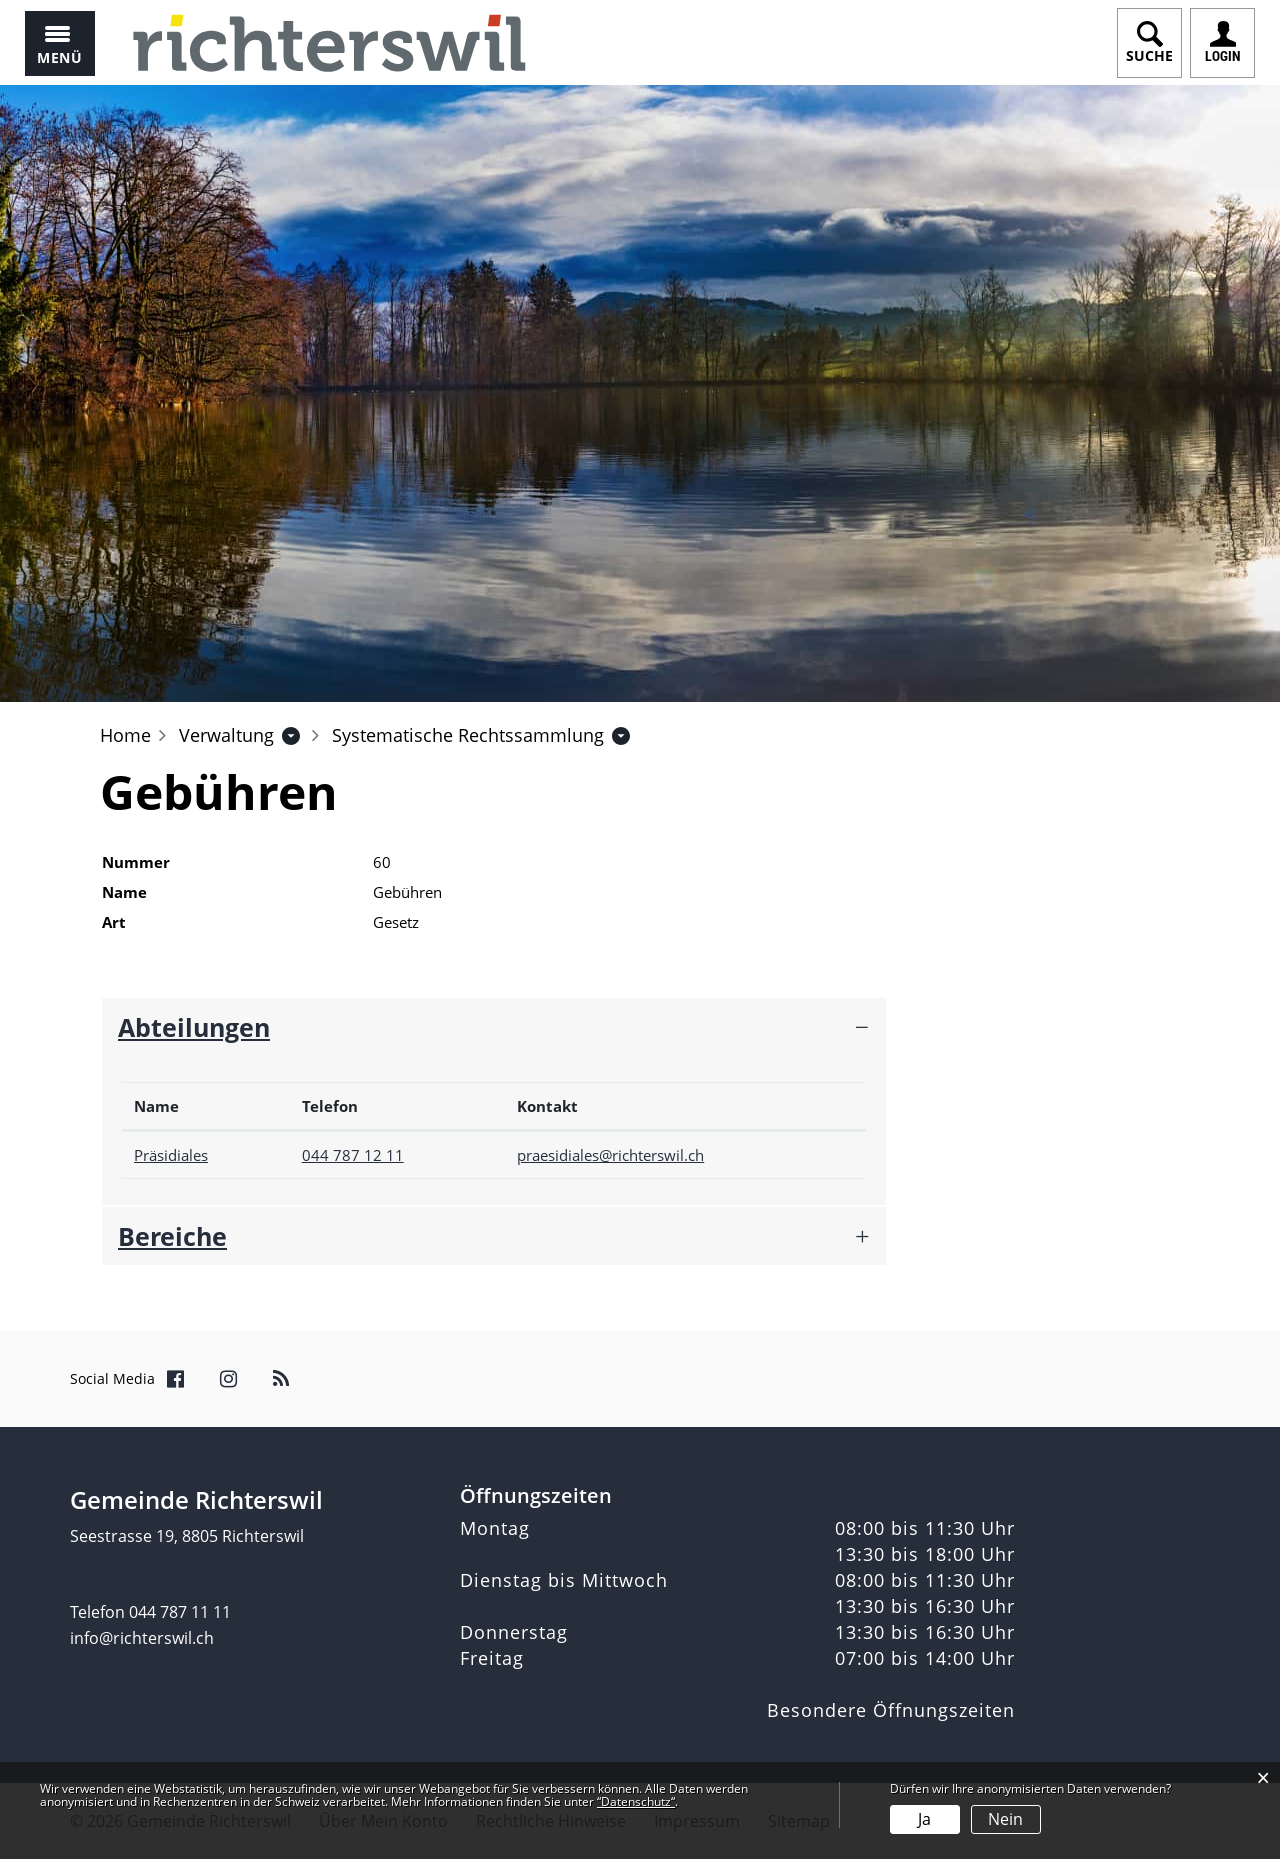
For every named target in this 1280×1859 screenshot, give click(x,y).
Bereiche (172, 1236)
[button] (226, 735)
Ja (924, 1819)
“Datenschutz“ (636, 1801)
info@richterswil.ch (142, 1638)
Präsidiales (171, 1155)
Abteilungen (194, 1027)
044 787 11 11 (180, 1612)
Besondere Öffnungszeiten (891, 1710)
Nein (1005, 1819)
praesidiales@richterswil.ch (610, 1155)
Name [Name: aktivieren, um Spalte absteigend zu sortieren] (156, 1106)
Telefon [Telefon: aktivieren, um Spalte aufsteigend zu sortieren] (330, 1106)
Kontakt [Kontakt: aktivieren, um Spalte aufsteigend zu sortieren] (547, 1106)
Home (125, 735)
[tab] (494, 1027)
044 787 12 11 (353, 1155)
